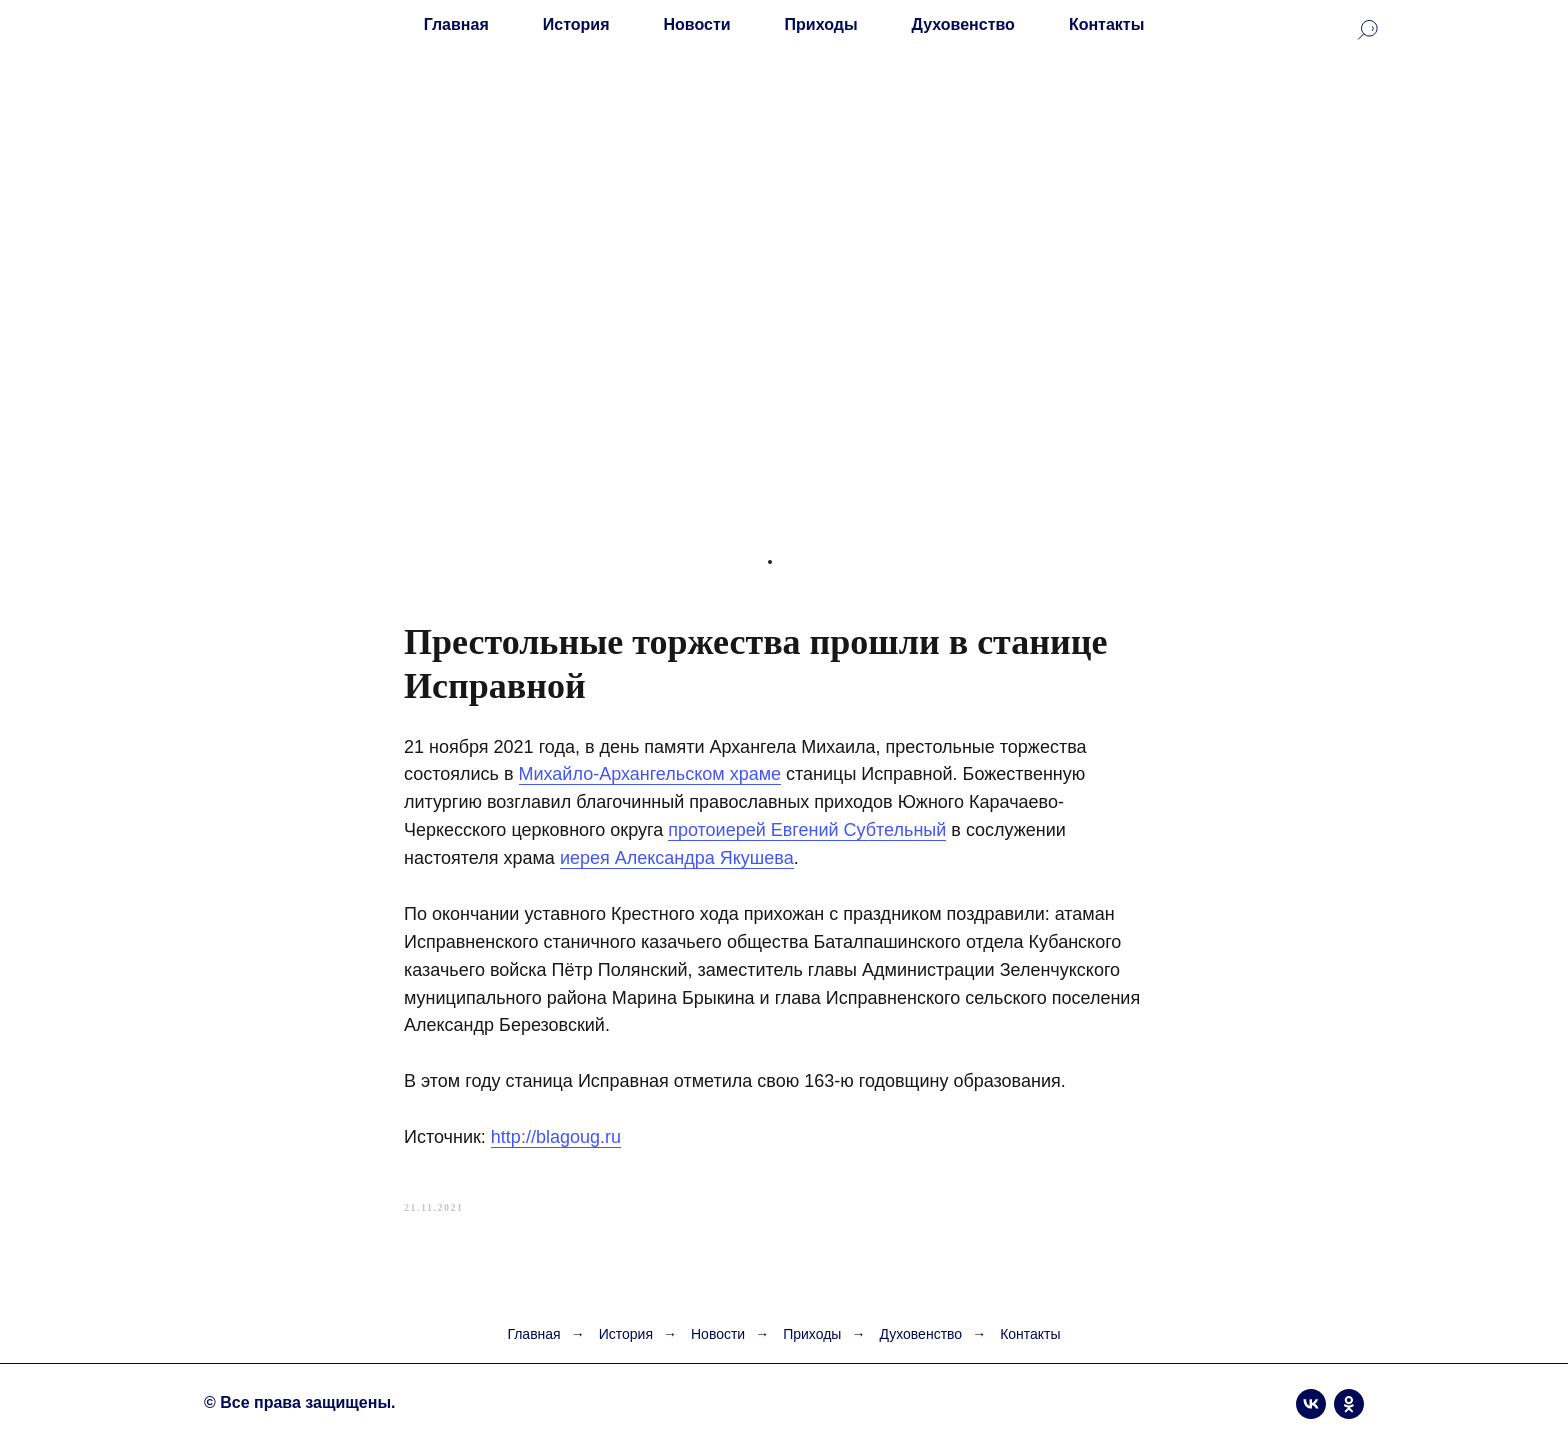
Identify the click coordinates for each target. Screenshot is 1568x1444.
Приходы (821, 24)
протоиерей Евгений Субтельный (807, 830)
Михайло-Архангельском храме (650, 774)
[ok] (1349, 1404)
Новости (697, 24)
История (576, 24)
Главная (456, 24)
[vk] (1311, 1404)
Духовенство (963, 24)
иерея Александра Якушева (677, 858)
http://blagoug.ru (556, 1137)
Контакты (1106, 24)
